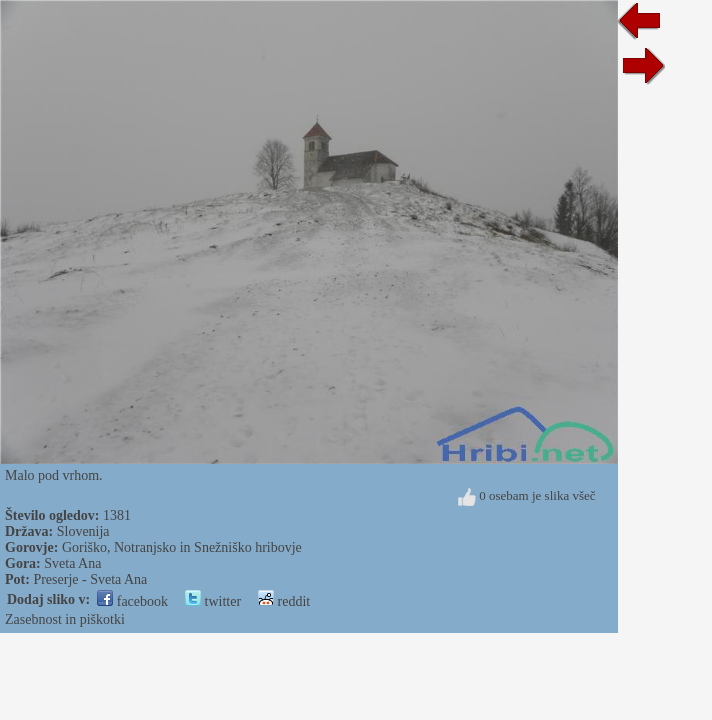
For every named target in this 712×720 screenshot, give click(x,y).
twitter (213, 601)
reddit (284, 601)
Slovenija (83, 531)
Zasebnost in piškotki (65, 619)
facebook (132, 601)
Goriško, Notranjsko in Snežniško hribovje (182, 547)
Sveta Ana (72, 563)
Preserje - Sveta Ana (90, 579)
